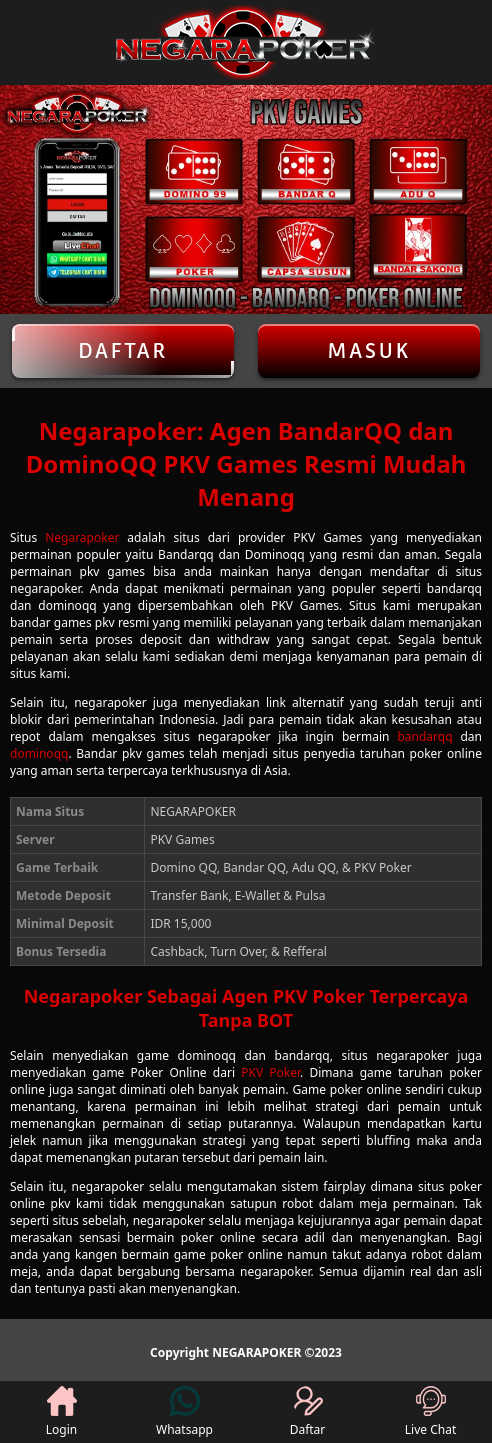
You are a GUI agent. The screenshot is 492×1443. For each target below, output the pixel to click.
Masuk (369, 351)
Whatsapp (184, 1412)
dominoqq (39, 753)
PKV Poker (270, 1072)
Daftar (123, 351)
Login (61, 1412)
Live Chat (430, 1412)
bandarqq (424, 736)
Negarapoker (82, 537)
